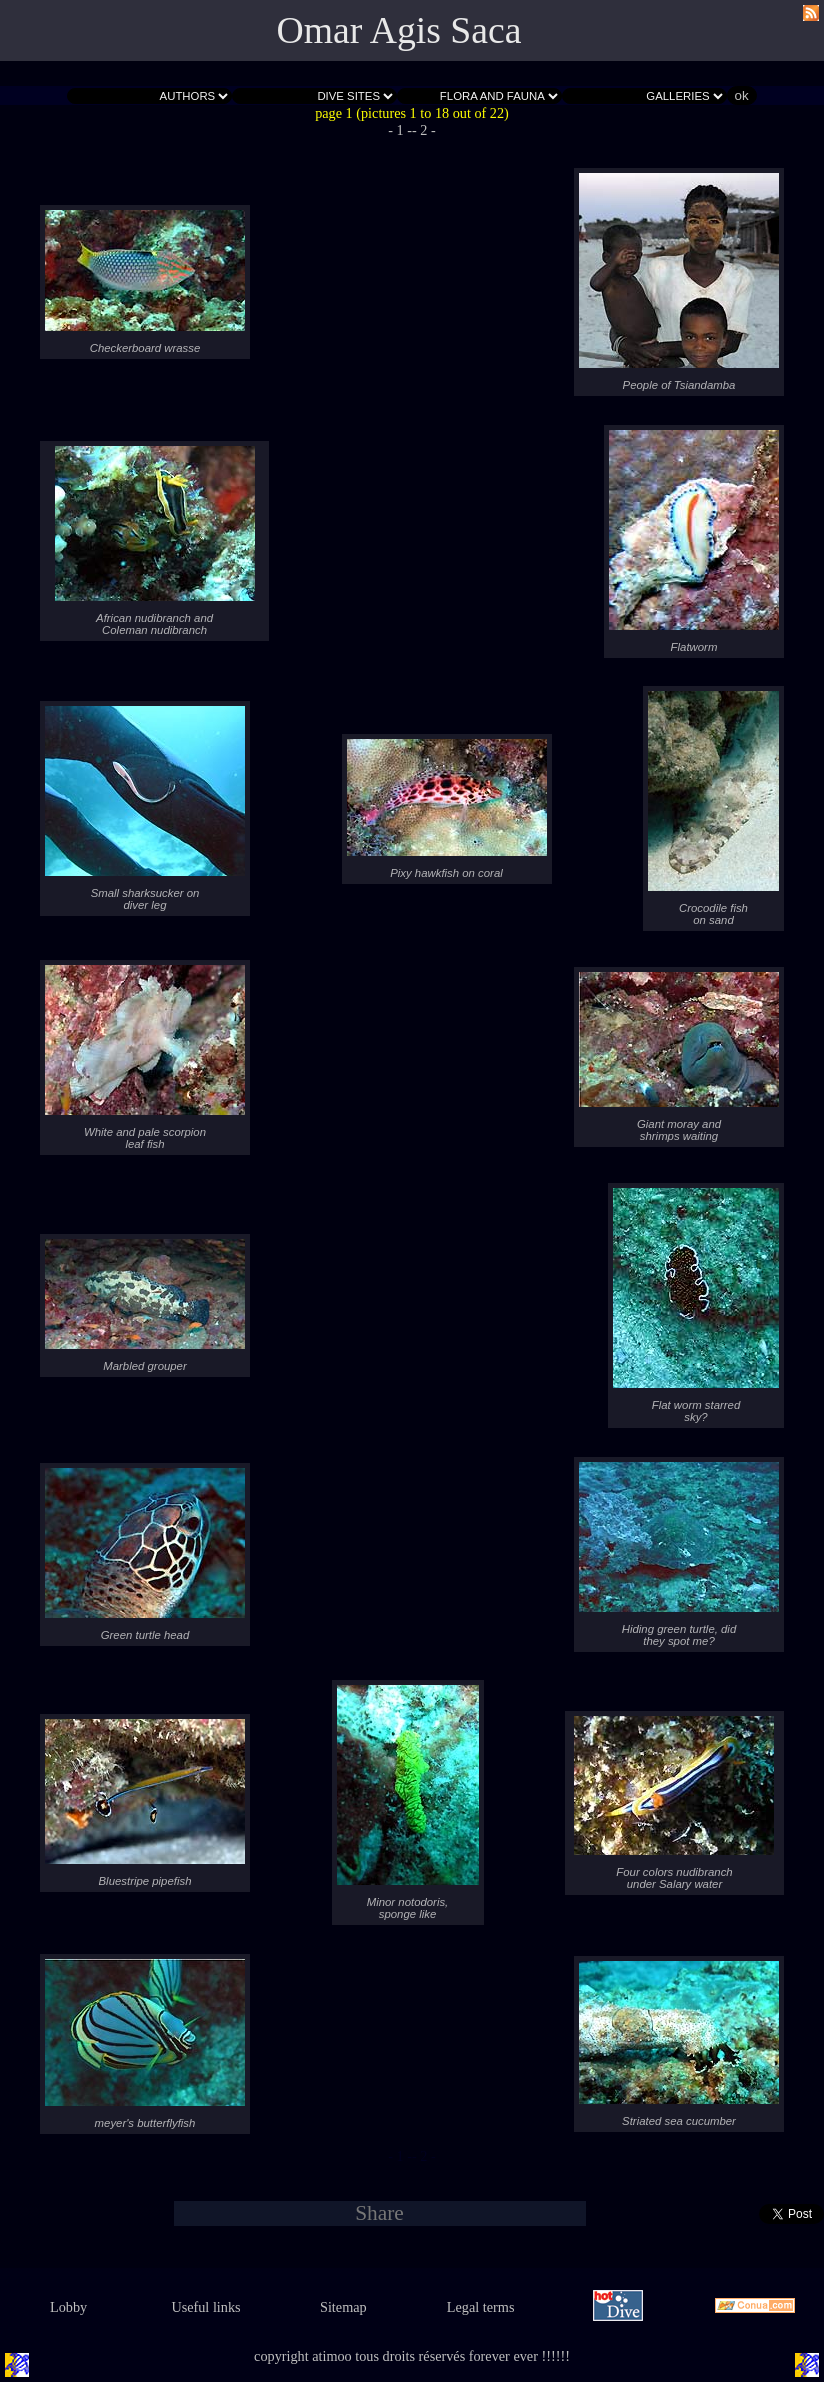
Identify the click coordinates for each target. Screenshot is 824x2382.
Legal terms (481, 2307)
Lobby (68, 2307)
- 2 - (424, 130)
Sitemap (343, 2307)
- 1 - (400, 130)
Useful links (205, 2307)
